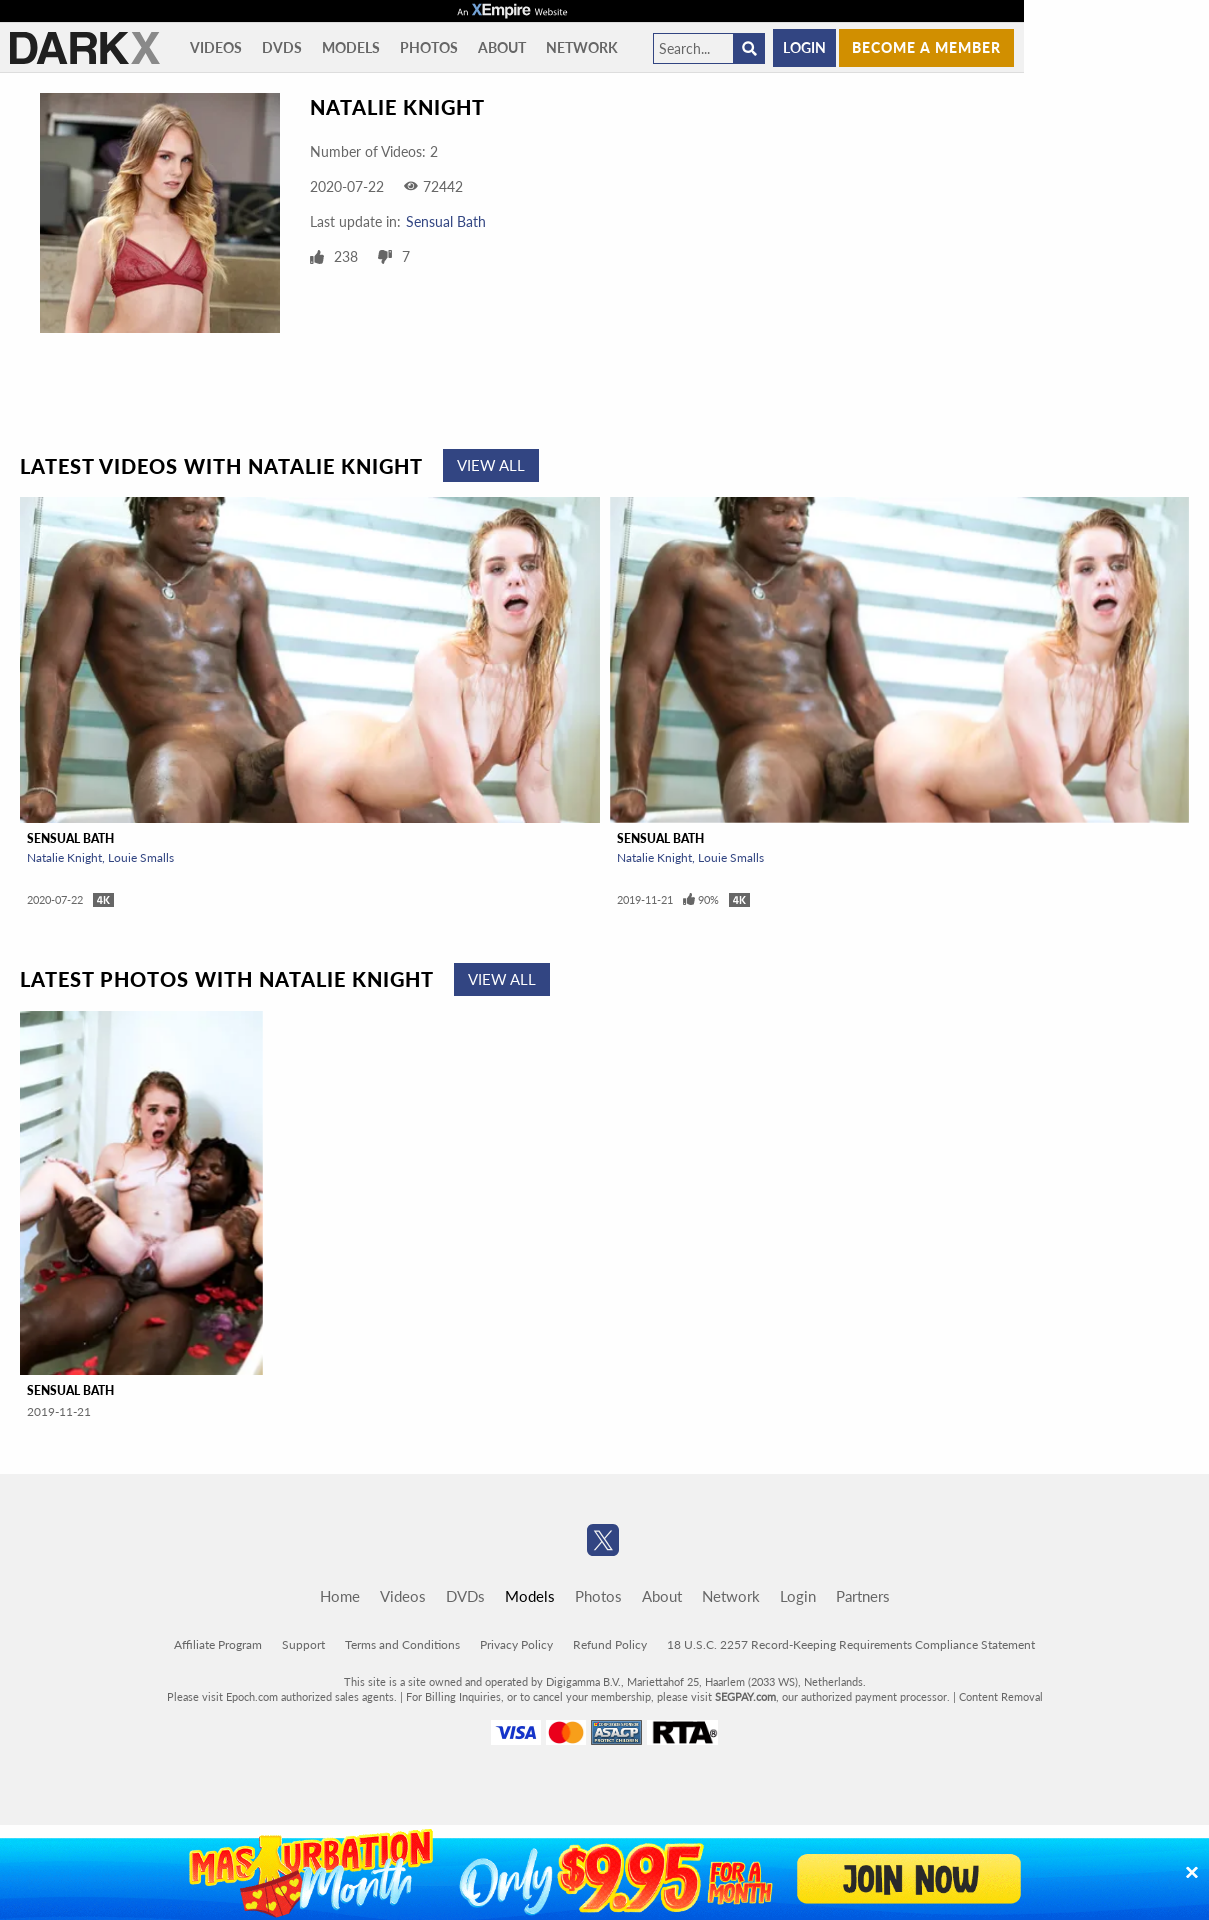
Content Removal (1001, 1696)
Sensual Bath (446, 221)
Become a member (926, 47)
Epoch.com (252, 1696)
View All (491, 465)
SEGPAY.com (745, 1696)
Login (804, 47)
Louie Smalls (141, 857)
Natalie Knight (64, 857)
